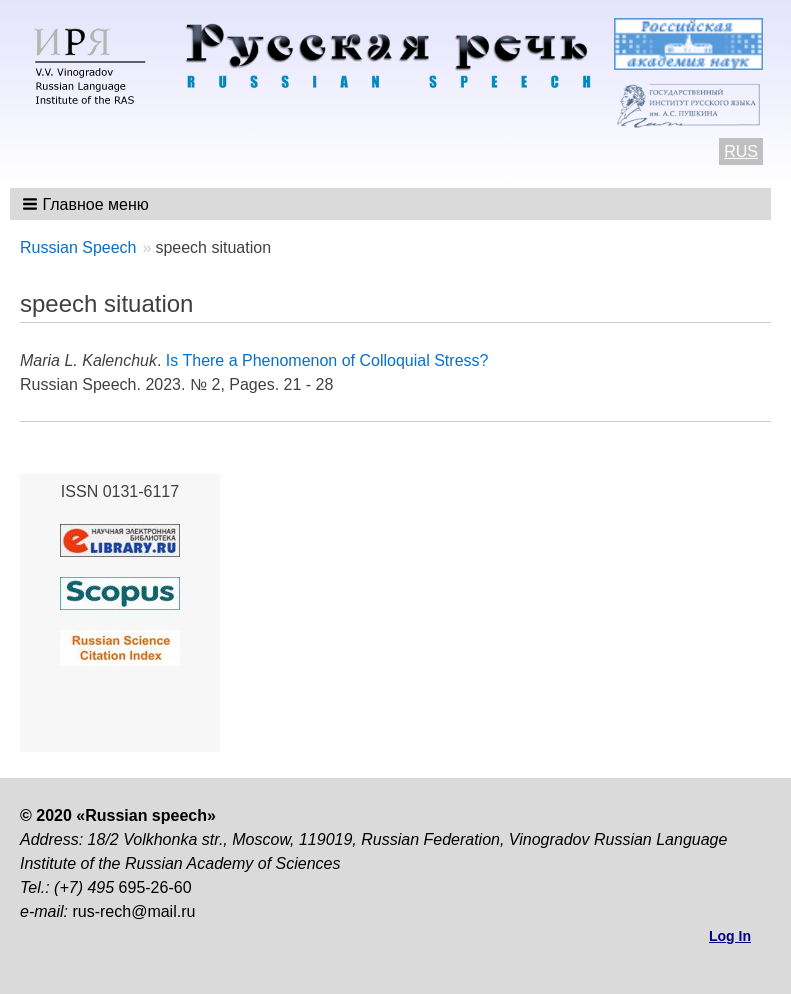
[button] (87, 204)
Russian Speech (78, 247)
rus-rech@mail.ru (133, 911)
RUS (741, 151)
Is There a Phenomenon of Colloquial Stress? (327, 360)
